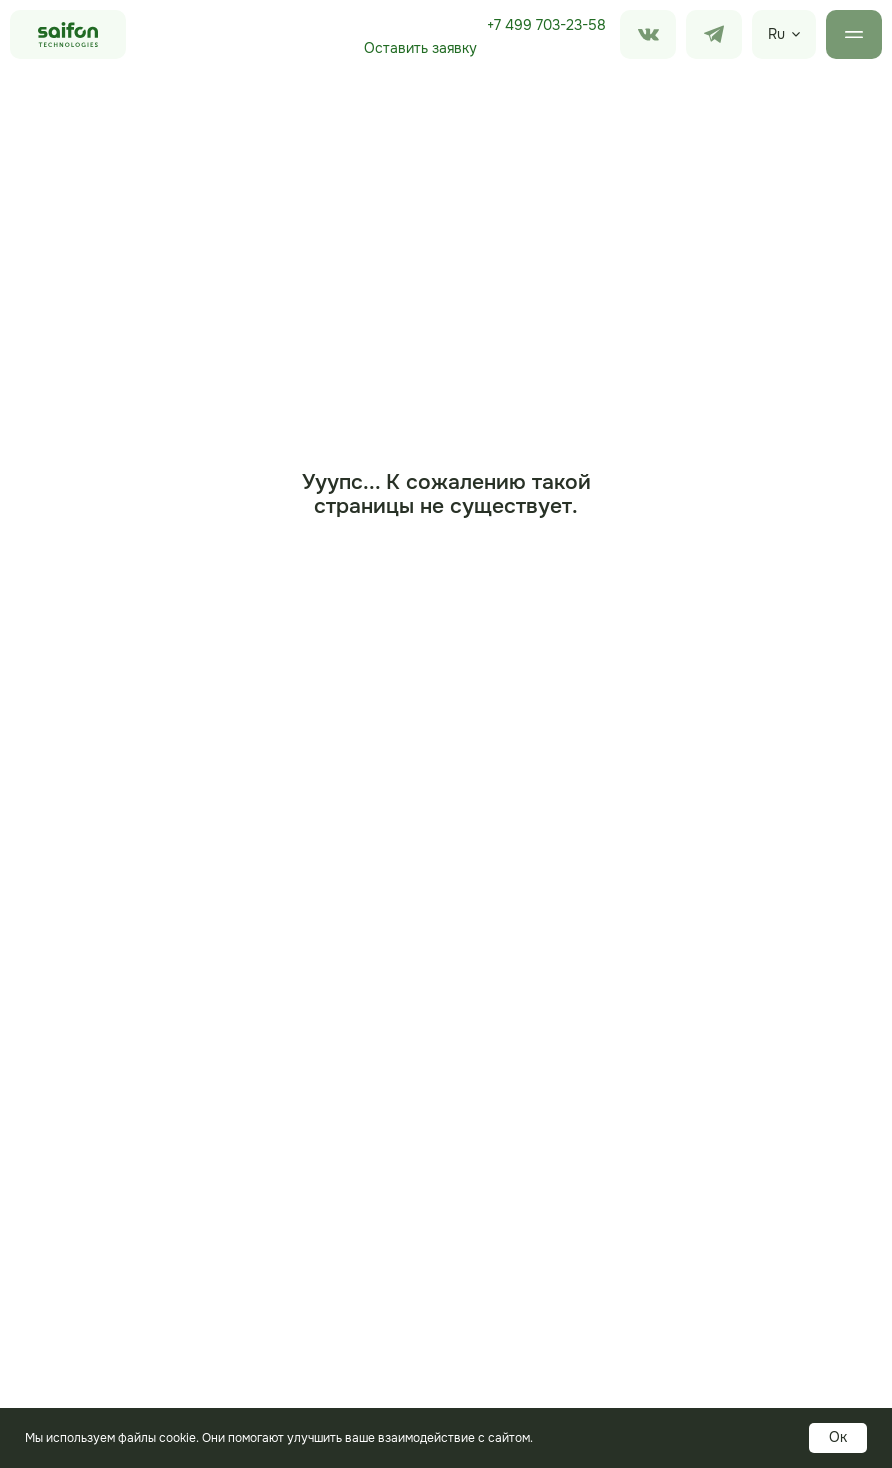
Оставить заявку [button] (420, 48)
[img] (714, 34)
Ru (776, 34)
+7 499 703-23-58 (546, 25)
